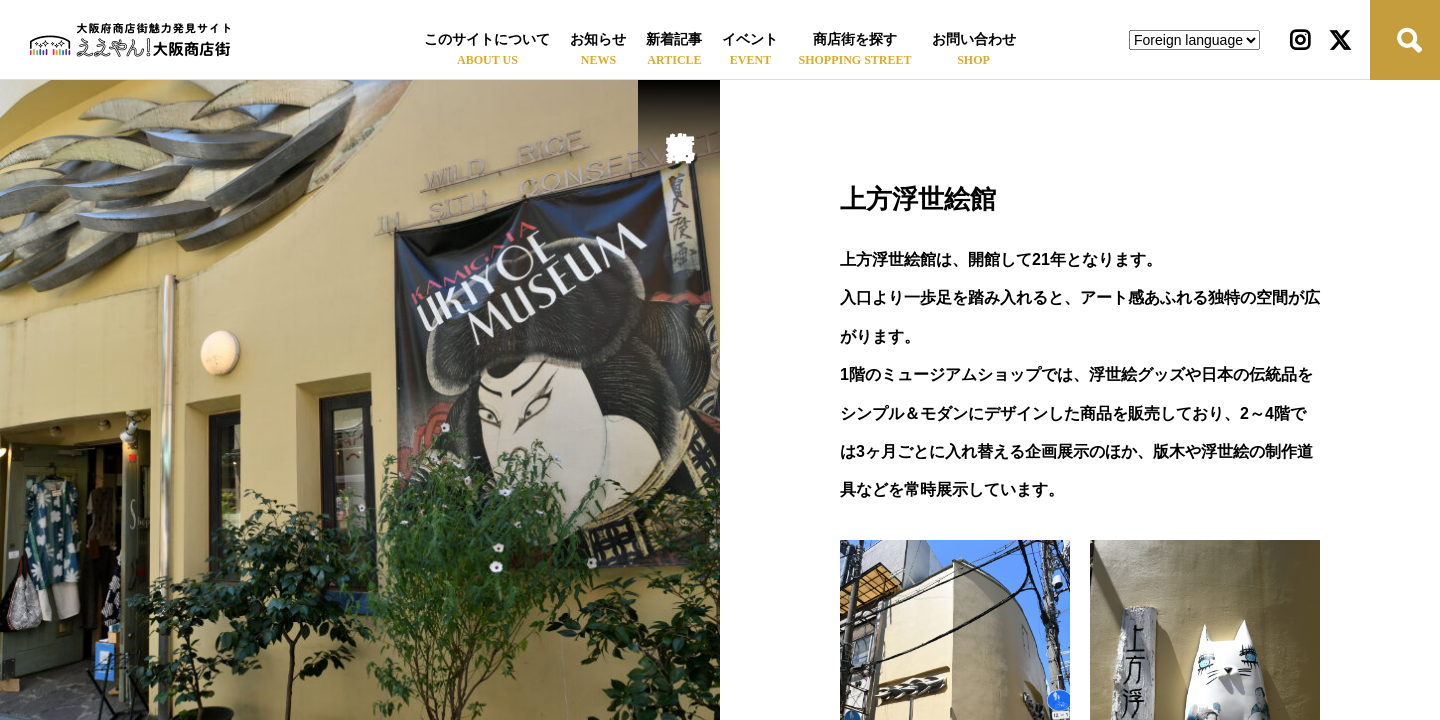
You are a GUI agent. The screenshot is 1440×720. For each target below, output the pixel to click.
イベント (750, 39)
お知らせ (598, 39)
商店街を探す (855, 39)
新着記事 (674, 39)
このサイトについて (487, 39)
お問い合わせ (974, 39)
